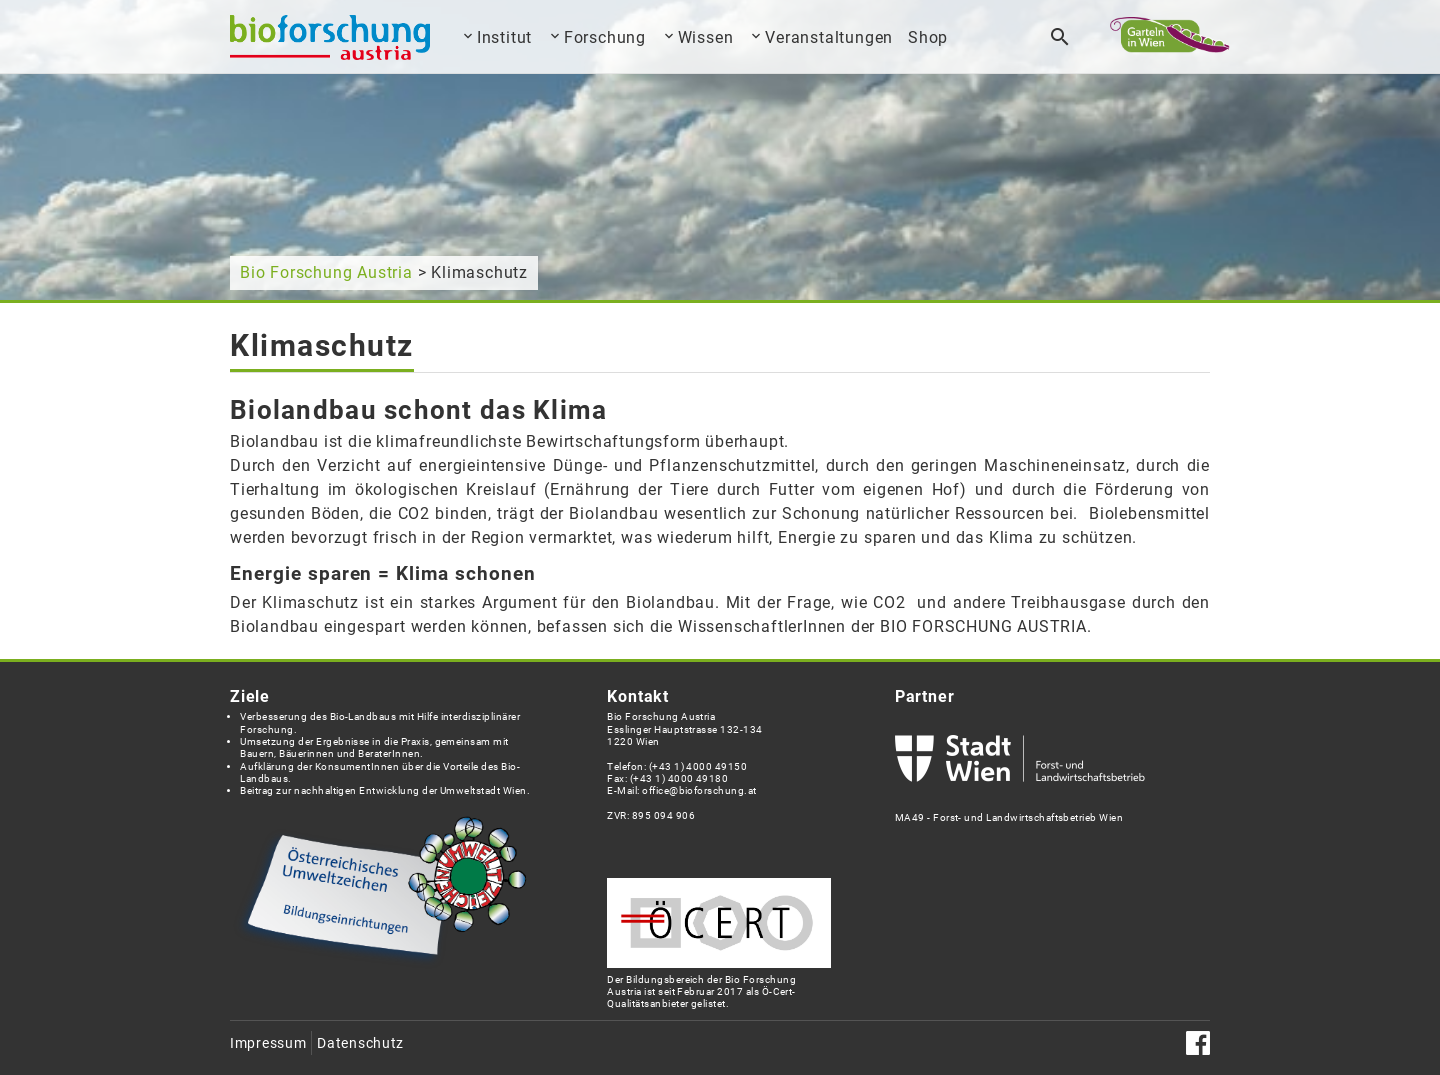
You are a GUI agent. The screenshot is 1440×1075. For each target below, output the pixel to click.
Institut (504, 37)
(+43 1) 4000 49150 (698, 766)
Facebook (1198, 1043)
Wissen (706, 37)
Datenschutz (360, 1043)
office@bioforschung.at (699, 790)
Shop (928, 37)
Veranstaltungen (829, 37)
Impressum (268, 1043)
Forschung (605, 37)
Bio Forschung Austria (326, 272)
